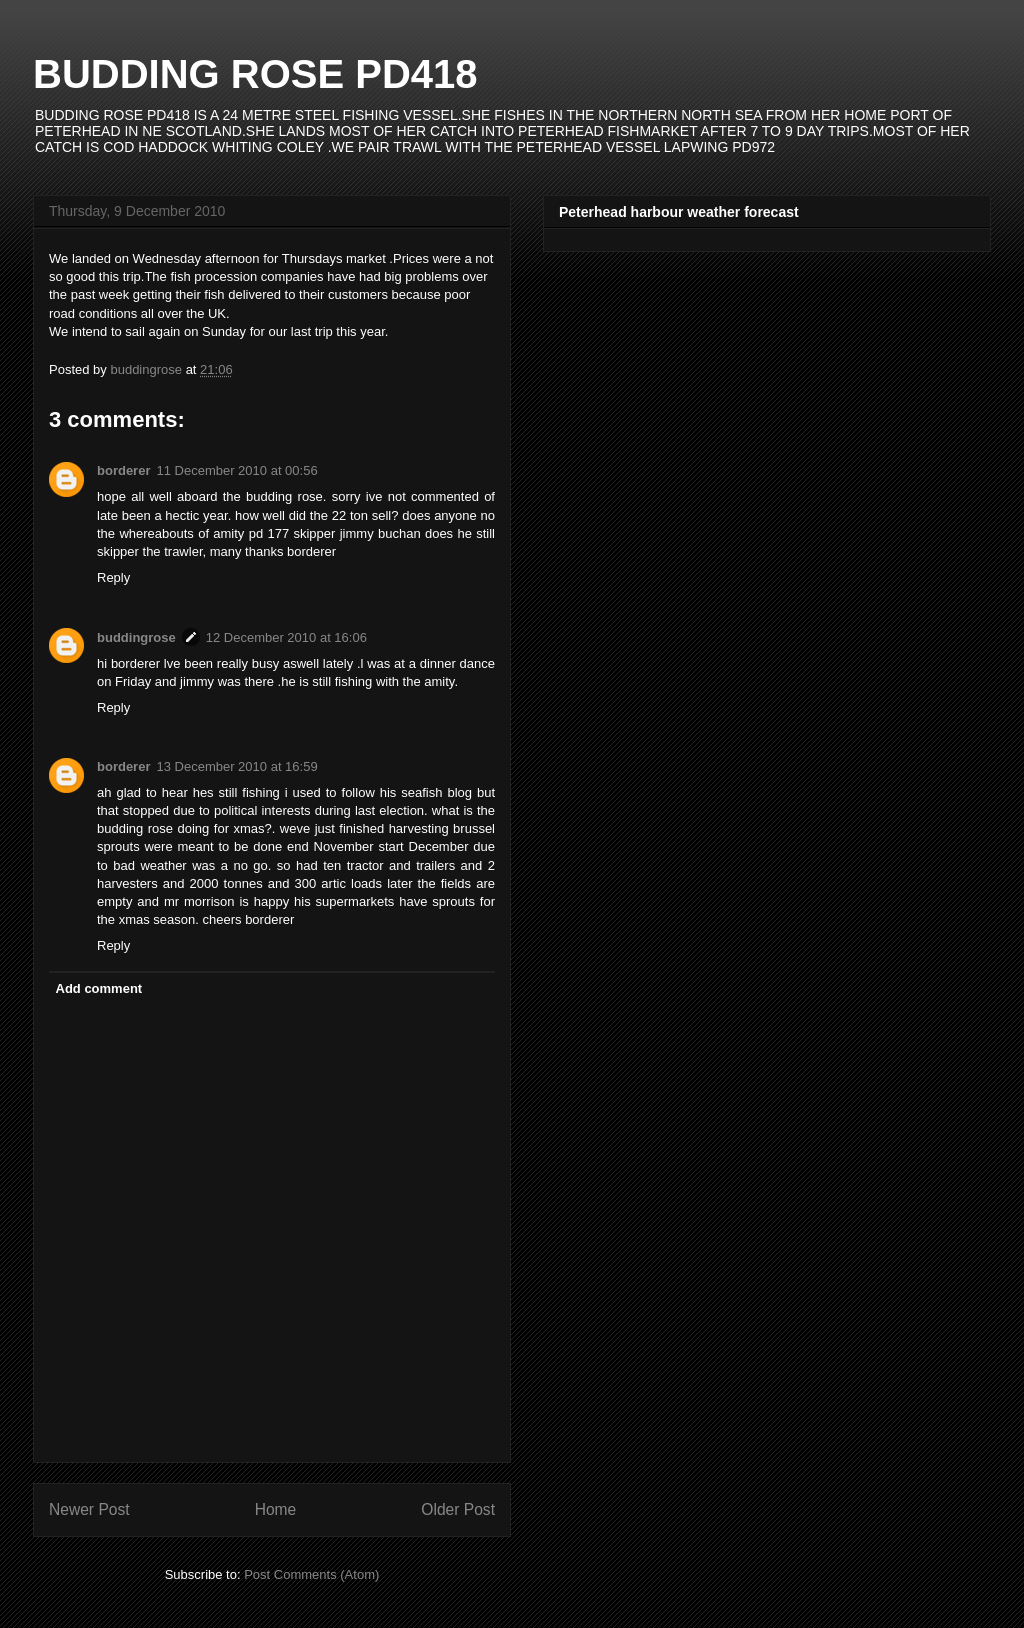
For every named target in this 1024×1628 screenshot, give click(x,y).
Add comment (99, 988)
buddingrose (136, 637)
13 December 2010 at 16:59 (236, 766)
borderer (123, 470)
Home (276, 1509)
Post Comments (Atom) (311, 1574)
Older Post (458, 1509)
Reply (113, 577)
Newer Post (89, 1509)
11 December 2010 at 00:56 (236, 470)
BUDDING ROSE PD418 (255, 74)
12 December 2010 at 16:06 (286, 637)
